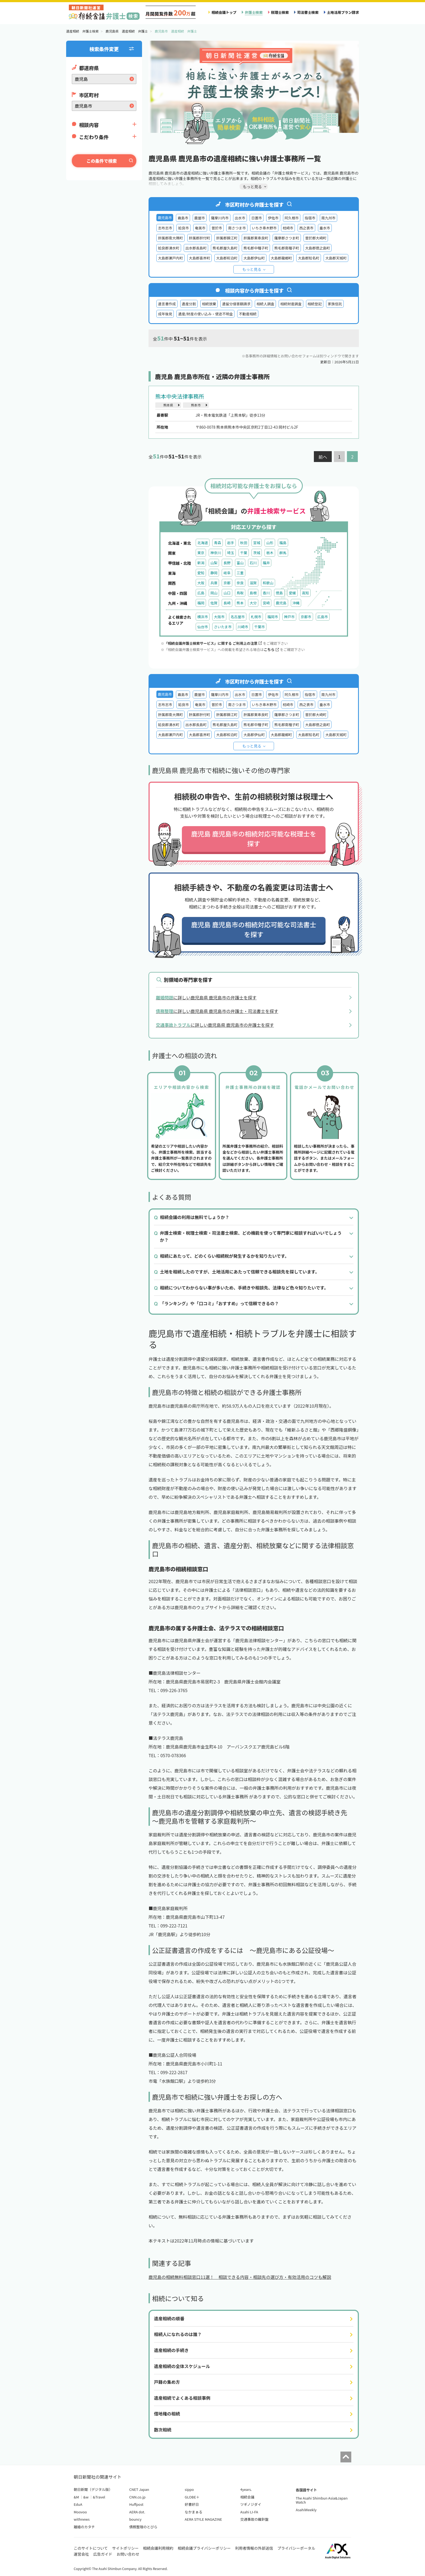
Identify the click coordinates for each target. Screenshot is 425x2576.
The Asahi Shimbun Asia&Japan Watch (321, 2500)
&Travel (99, 2497)
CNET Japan (139, 2489)
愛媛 (292, 592)
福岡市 (272, 616)
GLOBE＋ (192, 2497)
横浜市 (202, 616)
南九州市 (328, 217)
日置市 (256, 217)
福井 (266, 562)
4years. (246, 2489)
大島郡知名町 (308, 258)
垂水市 (325, 227)
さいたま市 (222, 626)
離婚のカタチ (84, 2526)
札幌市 (256, 616)
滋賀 (253, 582)
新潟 (200, 562)
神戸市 (289, 616)
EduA (78, 2504)
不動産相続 (248, 313)
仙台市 (202, 626)
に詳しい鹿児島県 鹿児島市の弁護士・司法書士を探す (217, 1011)
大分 (253, 602)
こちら (271, 649)
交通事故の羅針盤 (254, 2519)
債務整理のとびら (143, 2526)
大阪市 (219, 616)
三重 (240, 572)
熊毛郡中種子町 (255, 248)
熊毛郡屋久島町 (224, 248)
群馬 (282, 552)
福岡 (200, 602)
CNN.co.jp (137, 2497)
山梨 (213, 562)
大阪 (200, 582)
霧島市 (183, 217)
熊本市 (196, 405)
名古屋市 (238, 616)
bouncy (135, 2519)
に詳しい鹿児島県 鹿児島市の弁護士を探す (206, 997)
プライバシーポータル (296, 2548)
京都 (226, 582)
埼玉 (230, 552)
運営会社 (81, 2554)
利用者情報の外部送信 (254, 2548)
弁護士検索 (254, 12)
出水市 (240, 217)
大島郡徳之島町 (317, 248)
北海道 (202, 542)
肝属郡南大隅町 (170, 237)
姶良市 (183, 227)
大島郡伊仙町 (254, 258)
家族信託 (335, 303)
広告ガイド (102, 2554)
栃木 (269, 552)
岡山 (213, 592)
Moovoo (80, 2511)
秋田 (243, 542)
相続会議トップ (223, 12)
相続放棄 (209, 303)
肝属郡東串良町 (255, 237)
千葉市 (259, 626)
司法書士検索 (307, 12)
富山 (240, 562)
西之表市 (306, 227)
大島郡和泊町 (226, 258)
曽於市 (216, 227)
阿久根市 (292, 217)
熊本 (240, 602)
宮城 (256, 542)
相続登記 (315, 303)
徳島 (279, 592)
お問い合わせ (128, 2554)
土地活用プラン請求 (343, 12)
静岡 (213, 572)
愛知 (200, 572)
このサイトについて (91, 2548)
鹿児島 (281, 602)
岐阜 (226, 572)
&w (85, 2497)
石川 (253, 562)
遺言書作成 (167, 303)
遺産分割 (189, 303)
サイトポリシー (125, 2548)
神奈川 (215, 552)
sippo (189, 2489)
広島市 (322, 616)
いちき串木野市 (264, 227)
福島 (282, 542)
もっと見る (251, 269)
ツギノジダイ (250, 2504)
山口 (226, 592)
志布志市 (165, 227)
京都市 (306, 616)
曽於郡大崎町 (316, 237)
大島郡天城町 (336, 258)
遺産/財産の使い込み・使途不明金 (205, 313)
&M (76, 2497)
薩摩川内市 (220, 217)
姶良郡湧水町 (168, 248)
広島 (200, 592)
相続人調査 (265, 303)
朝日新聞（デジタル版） (93, 2489)
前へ (322, 457)
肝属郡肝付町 (199, 237)
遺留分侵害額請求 (236, 303)
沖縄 (296, 602)
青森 (217, 542)
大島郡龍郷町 (281, 258)
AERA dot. (137, 2511)
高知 (305, 592)
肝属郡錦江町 (226, 237)
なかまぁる (193, 2511)
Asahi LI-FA (249, 2511)
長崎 (226, 602)
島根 (253, 592)
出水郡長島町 (196, 248)
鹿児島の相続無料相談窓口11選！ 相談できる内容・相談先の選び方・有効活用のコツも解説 (240, 2277)
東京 (200, 552)
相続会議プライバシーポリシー (204, 2548)
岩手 (230, 542)
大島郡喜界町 (199, 258)
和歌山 (268, 582)
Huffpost (136, 2504)
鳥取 (240, 592)
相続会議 (247, 2497)
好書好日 (192, 2504)
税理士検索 (280, 12)
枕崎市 (288, 227)
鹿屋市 (199, 217)
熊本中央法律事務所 (179, 396)
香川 (266, 592)
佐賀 (213, 602)
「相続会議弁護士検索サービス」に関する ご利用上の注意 (213, 643)
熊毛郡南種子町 (286, 248)
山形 (269, 542)
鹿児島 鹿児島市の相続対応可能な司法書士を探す (253, 929)
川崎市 (243, 626)
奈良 (240, 582)
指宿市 (310, 217)
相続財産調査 (291, 303)
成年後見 (165, 313)
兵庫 (213, 582)
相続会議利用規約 (158, 2548)
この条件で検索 (101, 161)
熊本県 (168, 405)
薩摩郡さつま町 (286, 237)
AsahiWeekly (306, 2509)
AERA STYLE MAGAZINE (203, 2519)
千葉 (243, 552)
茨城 (256, 552)
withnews (81, 2519)
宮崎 (266, 602)
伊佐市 (273, 217)
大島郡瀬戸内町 (170, 258)
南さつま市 (237, 227)
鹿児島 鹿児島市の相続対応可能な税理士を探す (253, 838)
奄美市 (200, 227)
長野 (226, 562)
